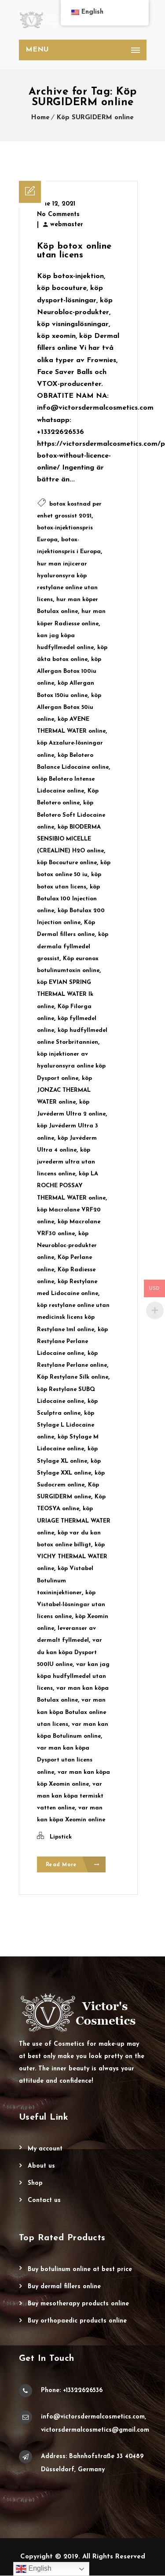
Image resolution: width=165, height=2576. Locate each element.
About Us (41, 2166)
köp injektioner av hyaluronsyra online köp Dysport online (71, 1066)
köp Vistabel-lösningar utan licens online (71, 1604)
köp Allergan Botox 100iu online (69, 671)
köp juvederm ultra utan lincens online (66, 1162)
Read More (73, 1865)
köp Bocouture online (67, 863)
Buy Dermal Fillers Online (64, 2287)
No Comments (58, 214)
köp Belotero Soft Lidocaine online (71, 814)
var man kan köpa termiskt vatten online (70, 1796)
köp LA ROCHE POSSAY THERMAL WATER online (71, 1185)
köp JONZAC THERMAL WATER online (64, 1090)
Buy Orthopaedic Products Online (77, 2321)
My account (45, 2149)
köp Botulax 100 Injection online (68, 899)
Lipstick (61, 1837)
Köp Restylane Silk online (72, 1377)
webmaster (66, 224)
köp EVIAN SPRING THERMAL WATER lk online (65, 994)
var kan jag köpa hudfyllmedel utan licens (73, 1676)
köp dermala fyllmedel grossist (72, 946)
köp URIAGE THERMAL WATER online (73, 1520)
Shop (35, 2183)
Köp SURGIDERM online (95, 117)
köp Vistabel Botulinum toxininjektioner (65, 1580)
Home (40, 117)
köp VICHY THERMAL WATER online (72, 1556)
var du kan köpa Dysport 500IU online (69, 1652)
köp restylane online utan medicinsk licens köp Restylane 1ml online (73, 1317)
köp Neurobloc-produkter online (67, 1245)
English (33, 2569)
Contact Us (44, 2201)
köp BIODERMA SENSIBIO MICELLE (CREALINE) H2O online (70, 839)
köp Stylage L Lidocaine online (65, 1425)
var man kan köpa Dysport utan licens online (64, 1760)
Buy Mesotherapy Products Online (78, 2304)
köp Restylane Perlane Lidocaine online (72, 1341)
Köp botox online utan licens (74, 251)
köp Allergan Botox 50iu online (69, 707)
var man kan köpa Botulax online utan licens (71, 1712)
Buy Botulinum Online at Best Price (80, 2270)
